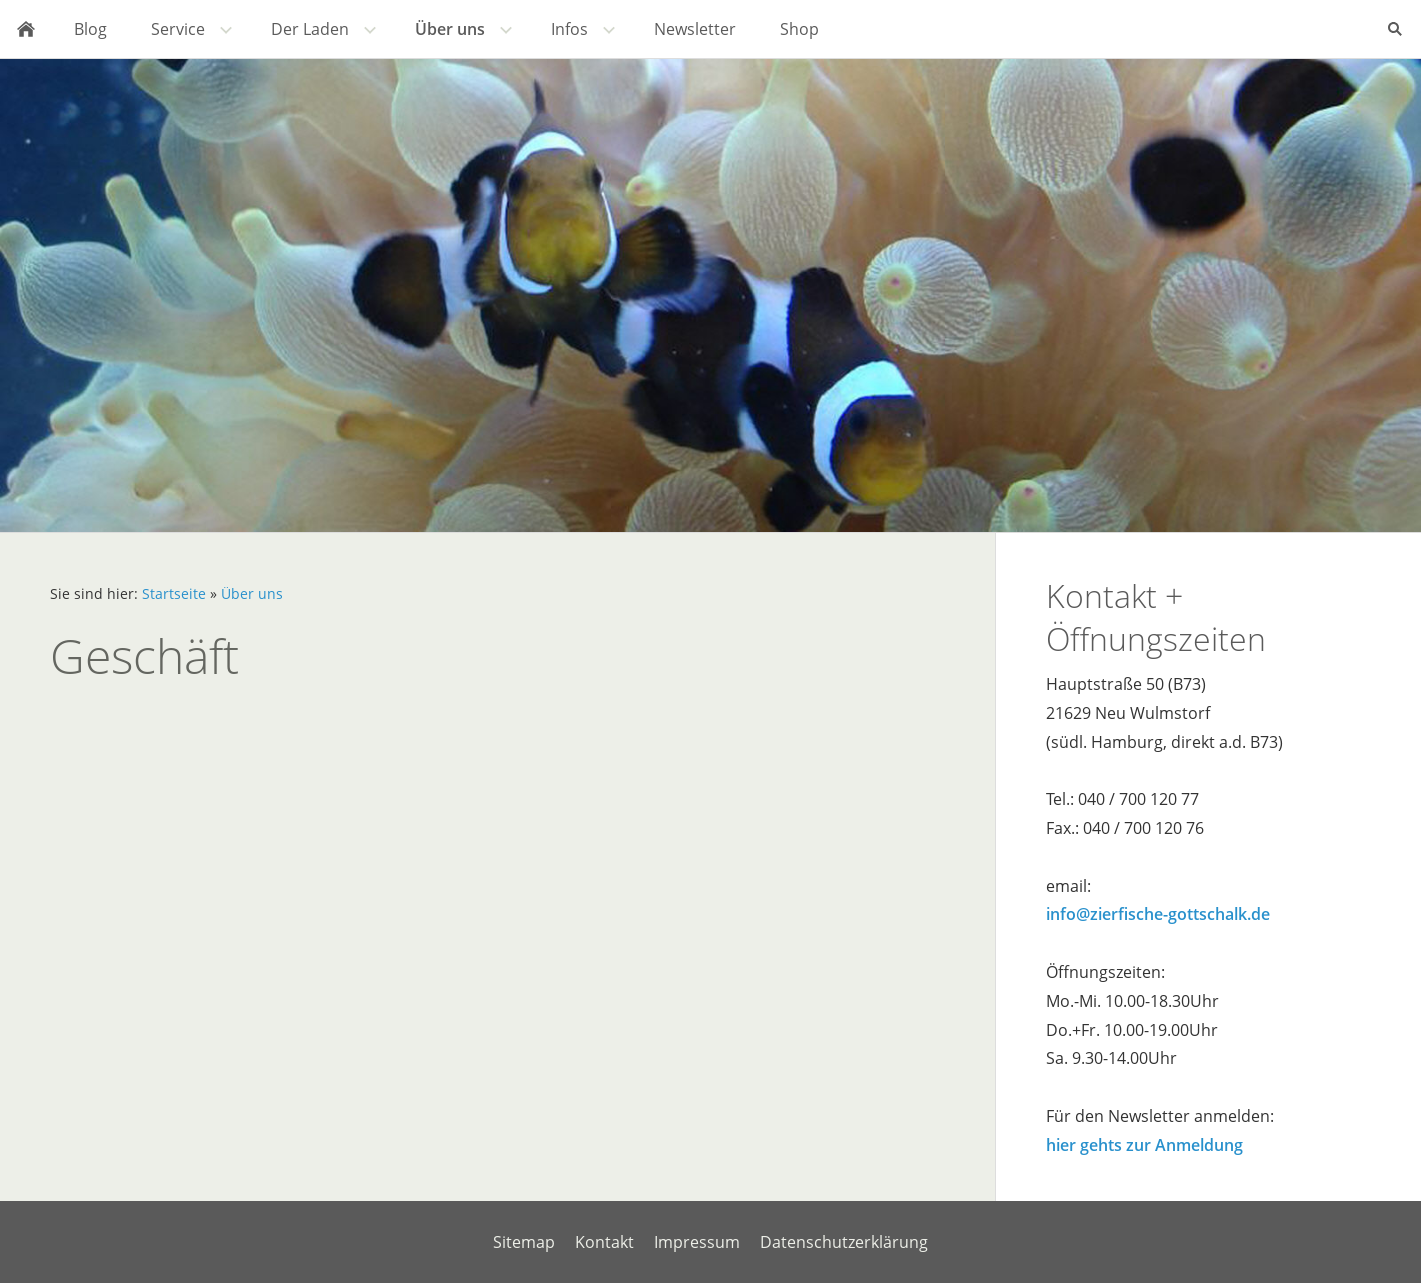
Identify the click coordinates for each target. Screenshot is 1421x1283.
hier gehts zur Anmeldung (1144, 1145)
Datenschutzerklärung (844, 1242)
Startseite (174, 593)
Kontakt (604, 1242)
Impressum (697, 1242)
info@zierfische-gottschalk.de (1158, 914)
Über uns (252, 593)
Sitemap (524, 1242)
